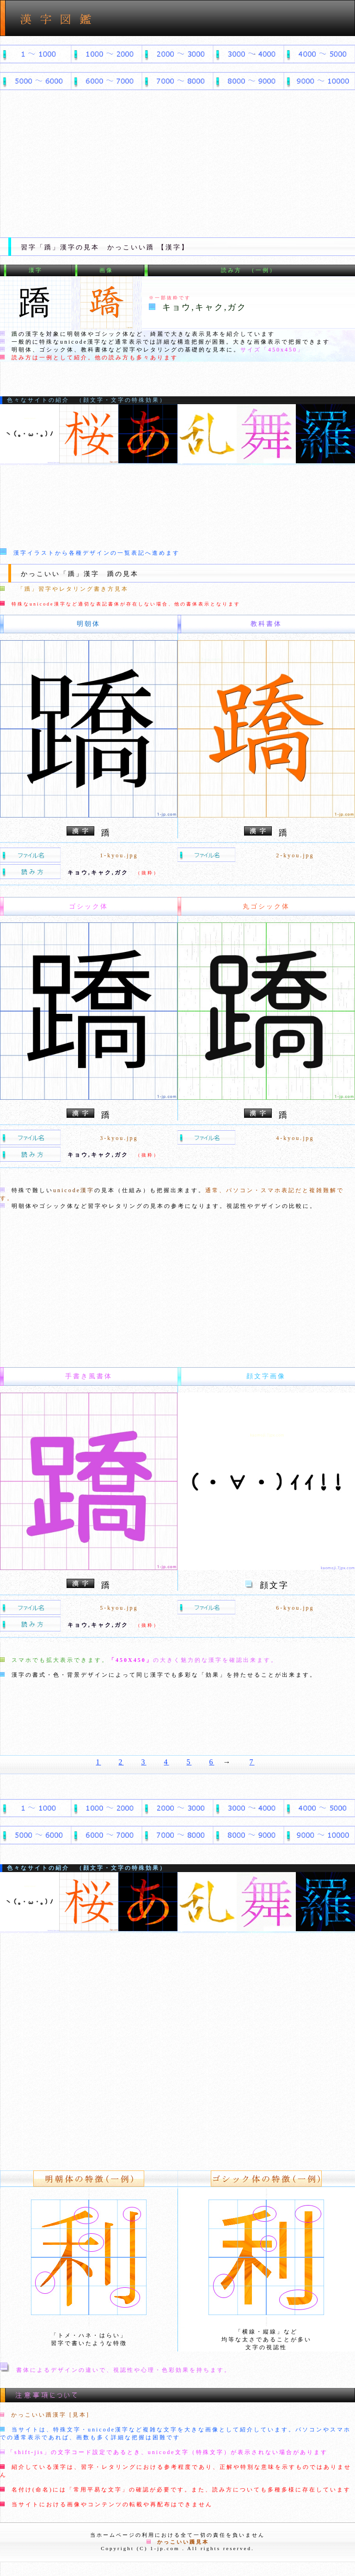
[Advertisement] (177, 168)
